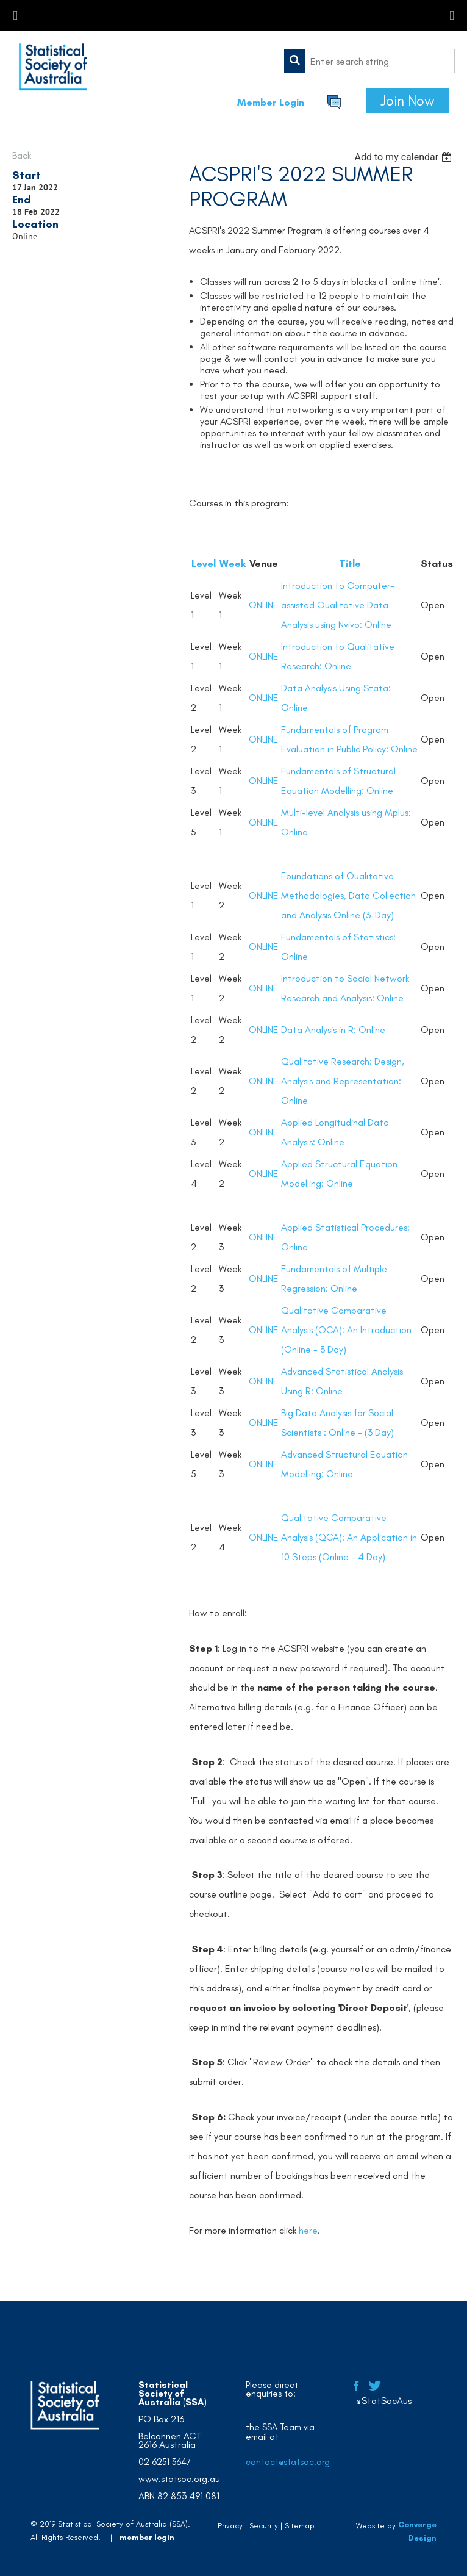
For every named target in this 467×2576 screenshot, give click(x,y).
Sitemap (300, 2525)
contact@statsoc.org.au (294, 2461)
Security (263, 2525)
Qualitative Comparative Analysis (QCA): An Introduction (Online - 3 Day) (346, 1329)
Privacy (230, 2525)
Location (35, 224)
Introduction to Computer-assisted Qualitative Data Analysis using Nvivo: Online (337, 605)
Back (21, 155)
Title (350, 563)
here (308, 2230)
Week (232, 563)
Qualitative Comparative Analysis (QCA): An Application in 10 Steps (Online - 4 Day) (349, 1537)
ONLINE (264, 605)
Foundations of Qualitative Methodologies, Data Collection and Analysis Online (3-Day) (348, 895)
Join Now (407, 100)
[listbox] (404, 157)
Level (203, 563)
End (21, 199)
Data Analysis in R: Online (333, 1029)
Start (26, 175)
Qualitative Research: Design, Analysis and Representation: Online (342, 1081)
